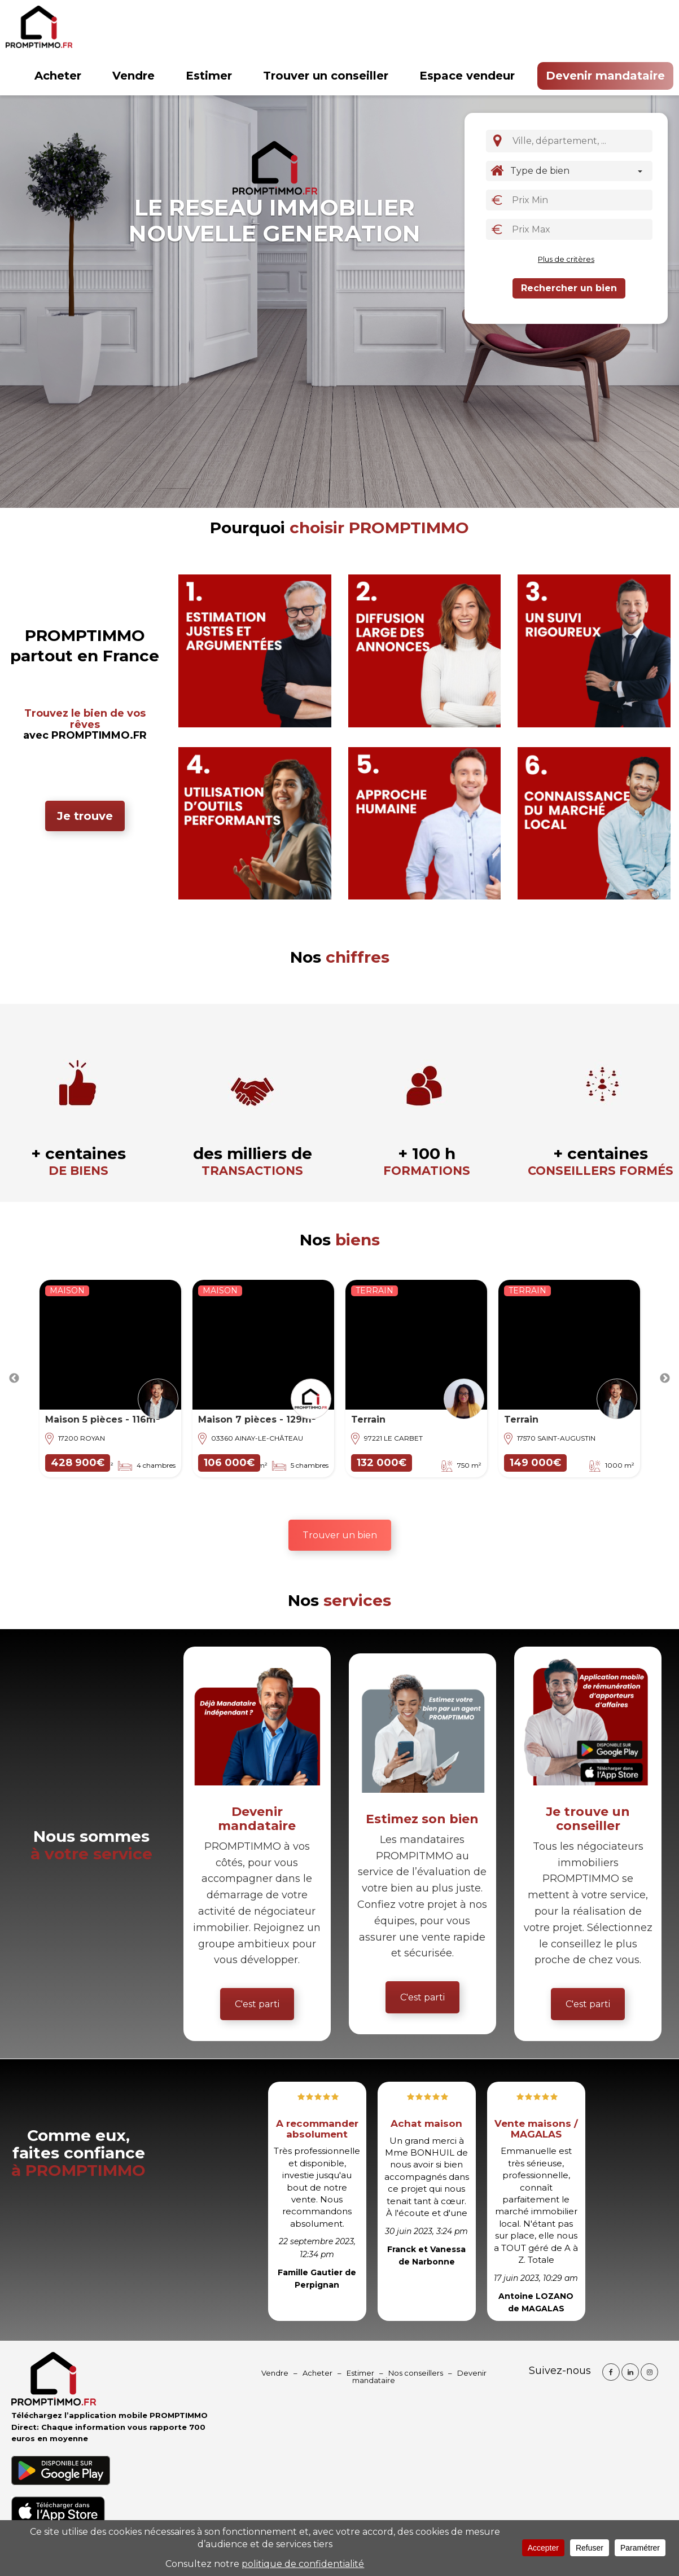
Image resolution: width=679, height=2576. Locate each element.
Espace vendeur (467, 75)
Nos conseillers (415, 2372)
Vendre (133, 75)
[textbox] (583, 140)
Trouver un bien (340, 1535)
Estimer (209, 75)
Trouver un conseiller (325, 75)
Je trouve (85, 816)
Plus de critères (566, 259)
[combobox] (580, 141)
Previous (14, 1378)
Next (665, 1378)
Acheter (57, 75)
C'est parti (257, 2004)
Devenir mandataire (605, 75)
